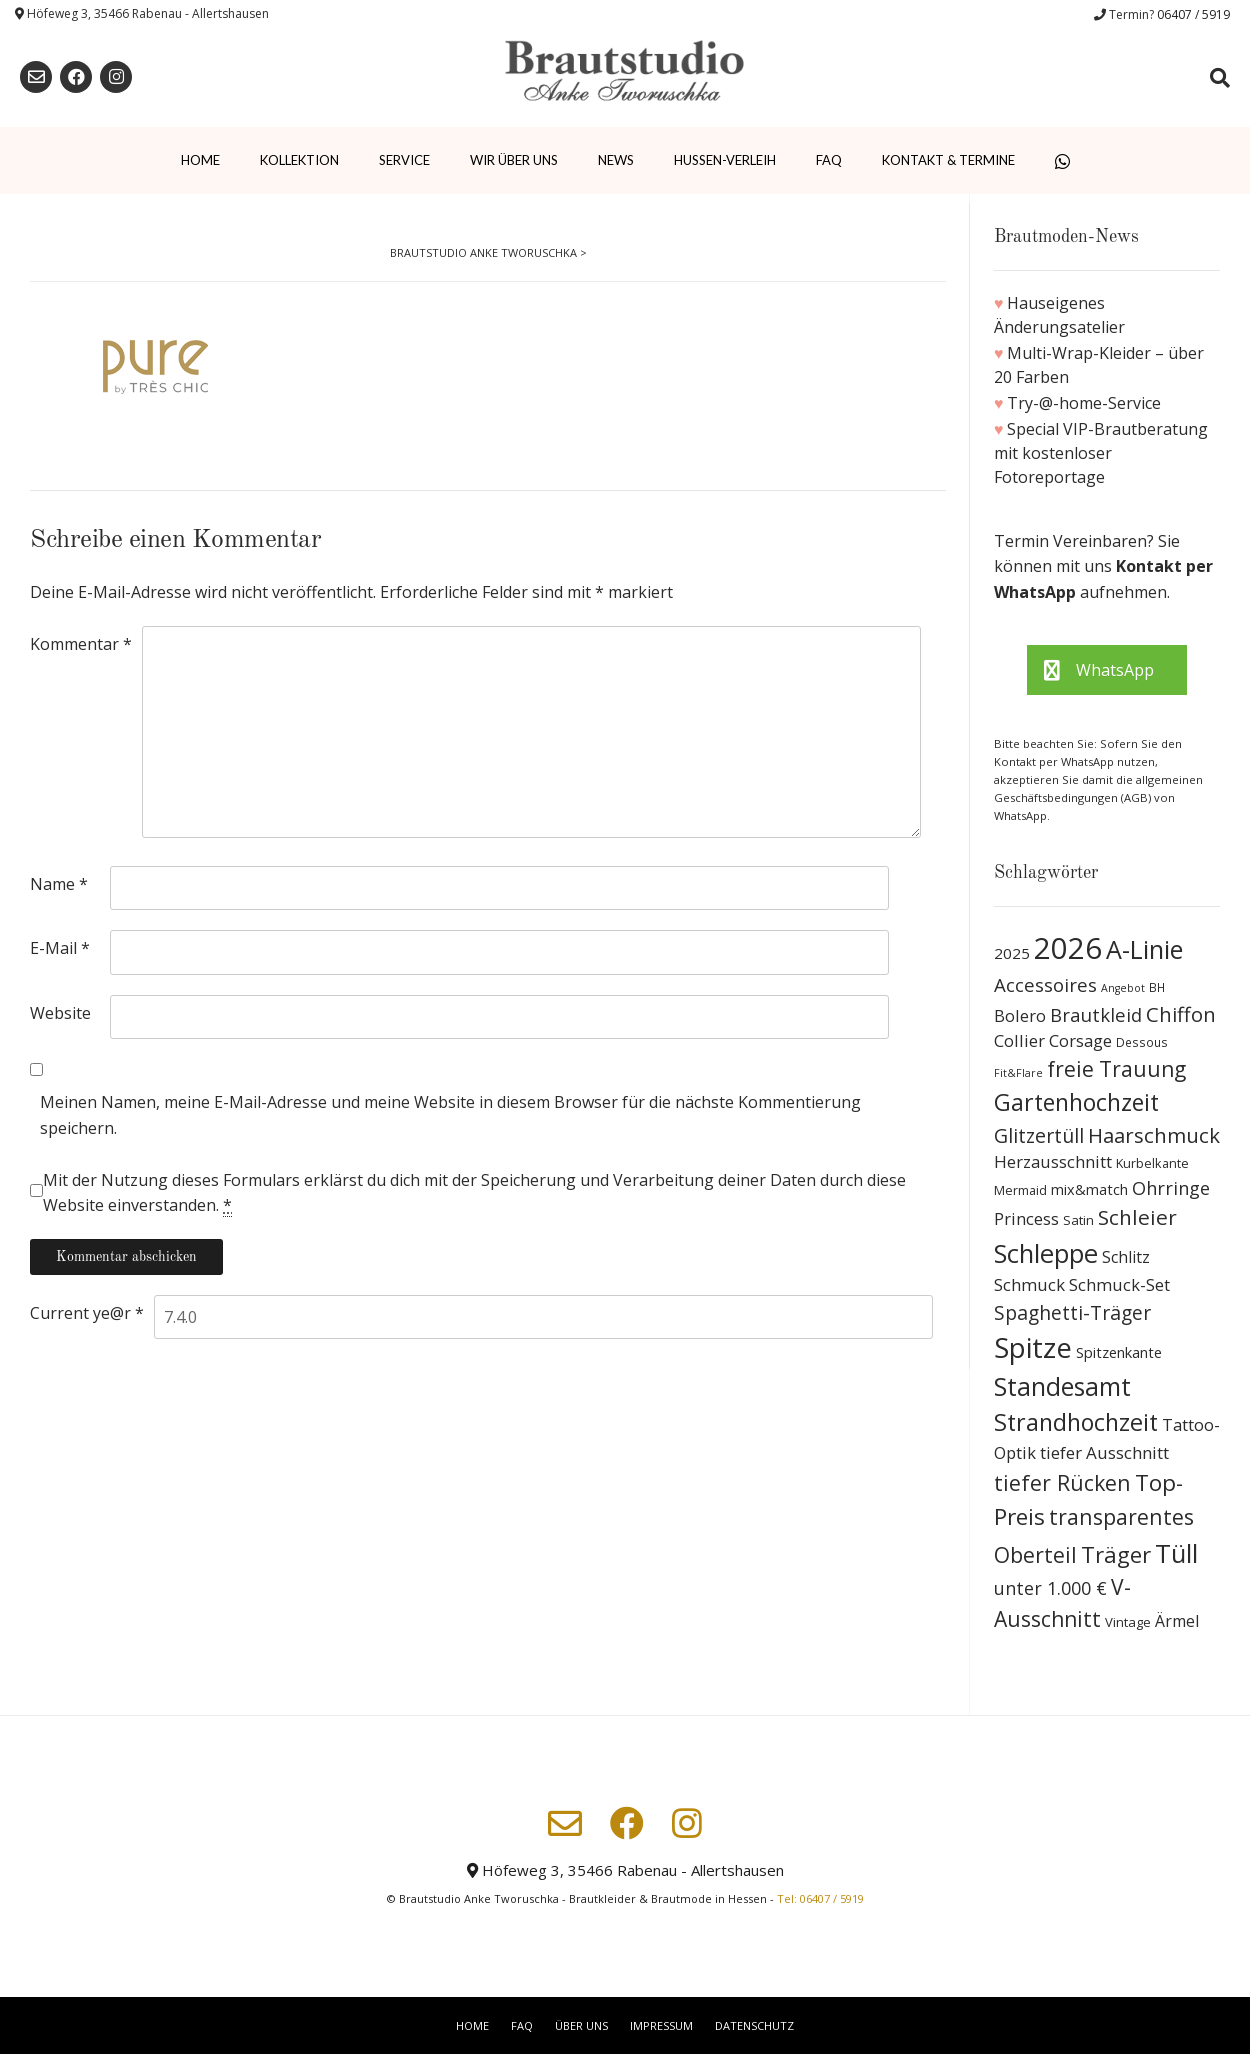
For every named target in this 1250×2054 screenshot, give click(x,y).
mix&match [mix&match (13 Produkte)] (1089, 1189)
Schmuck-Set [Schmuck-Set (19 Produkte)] (1119, 1284)
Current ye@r (87, 1313)
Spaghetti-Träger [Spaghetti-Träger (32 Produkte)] (1072, 1312)
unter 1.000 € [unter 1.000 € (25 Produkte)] (1050, 1588)
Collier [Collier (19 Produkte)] (1019, 1040)
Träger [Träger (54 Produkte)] (1116, 1554)
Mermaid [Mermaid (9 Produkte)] (1020, 1190)
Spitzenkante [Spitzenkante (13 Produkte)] (1119, 1352)
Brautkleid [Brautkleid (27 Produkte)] (1096, 1014)
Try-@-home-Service (1084, 403)
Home (200, 160)
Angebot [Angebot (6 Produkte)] (1123, 988)
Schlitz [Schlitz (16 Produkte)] (1126, 1257)
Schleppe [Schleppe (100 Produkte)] (1046, 1253)
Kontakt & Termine (948, 160)
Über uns (581, 2025)
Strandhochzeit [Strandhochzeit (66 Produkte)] (1076, 1422)
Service (404, 160)
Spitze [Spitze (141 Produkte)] (1033, 1347)
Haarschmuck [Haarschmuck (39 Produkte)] (1154, 1135)
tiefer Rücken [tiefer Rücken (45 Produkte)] (1062, 1482)
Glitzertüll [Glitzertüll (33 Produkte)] (1039, 1135)
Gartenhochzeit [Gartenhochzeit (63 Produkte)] (1076, 1102)
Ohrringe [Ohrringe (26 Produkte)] (1171, 1188)
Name (59, 884)
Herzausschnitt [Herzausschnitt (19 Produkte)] (1053, 1161)
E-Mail (60, 948)
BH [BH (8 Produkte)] (1157, 987)
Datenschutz (754, 2025)
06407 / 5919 (1193, 14)
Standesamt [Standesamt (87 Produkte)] (1062, 1386)
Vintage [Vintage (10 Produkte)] (1128, 1622)
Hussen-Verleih (725, 160)
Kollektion (299, 160)
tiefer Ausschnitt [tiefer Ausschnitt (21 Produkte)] (1104, 1452)
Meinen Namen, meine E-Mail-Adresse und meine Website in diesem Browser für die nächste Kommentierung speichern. (450, 1115)
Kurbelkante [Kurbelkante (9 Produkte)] (1152, 1163)
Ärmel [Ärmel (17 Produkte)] (1177, 1621)
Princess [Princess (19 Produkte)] (1026, 1218)
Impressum (661, 2025)
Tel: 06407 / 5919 (820, 1898)
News (616, 160)
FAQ (829, 160)
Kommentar (81, 644)
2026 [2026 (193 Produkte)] (1068, 948)
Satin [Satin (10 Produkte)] (1078, 1220)
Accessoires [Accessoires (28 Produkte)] (1045, 984)
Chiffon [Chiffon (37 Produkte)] (1181, 1014)
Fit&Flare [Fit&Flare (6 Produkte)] (1018, 1073)
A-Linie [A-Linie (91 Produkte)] (1144, 949)
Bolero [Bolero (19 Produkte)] (1020, 1015)
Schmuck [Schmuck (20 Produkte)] (1029, 1284)
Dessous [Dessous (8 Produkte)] (1142, 1042)
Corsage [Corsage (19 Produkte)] (1080, 1040)
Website (60, 1013)
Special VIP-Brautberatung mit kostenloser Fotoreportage (1101, 453)
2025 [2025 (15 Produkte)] (1012, 953)
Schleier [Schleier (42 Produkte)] (1137, 1217)
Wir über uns (514, 160)
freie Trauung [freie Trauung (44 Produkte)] (1116, 1069)
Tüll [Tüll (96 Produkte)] (1176, 1553)
